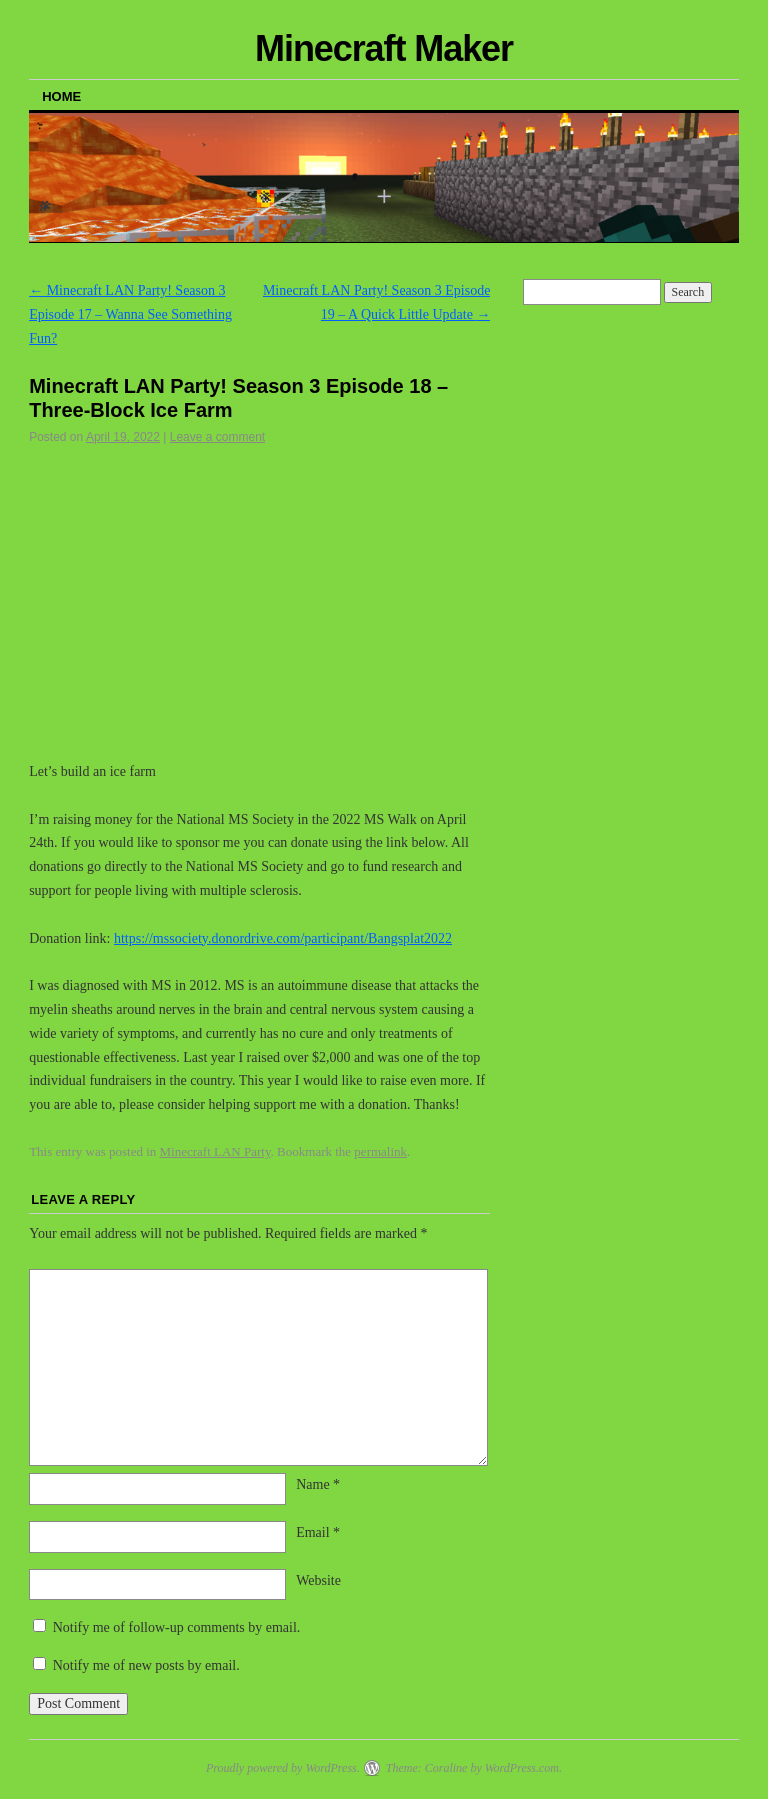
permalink (380, 1151)
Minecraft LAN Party (215, 1151)
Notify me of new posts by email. (146, 1665)
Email (318, 1532)
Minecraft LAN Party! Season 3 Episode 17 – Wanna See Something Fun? (130, 314)
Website (318, 1580)
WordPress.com (522, 1768)
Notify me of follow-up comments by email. (177, 1627)
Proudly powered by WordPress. (283, 1768)
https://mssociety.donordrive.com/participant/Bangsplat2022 (283, 938)
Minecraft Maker (384, 48)
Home (61, 96)
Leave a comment (217, 437)
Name (318, 1484)
